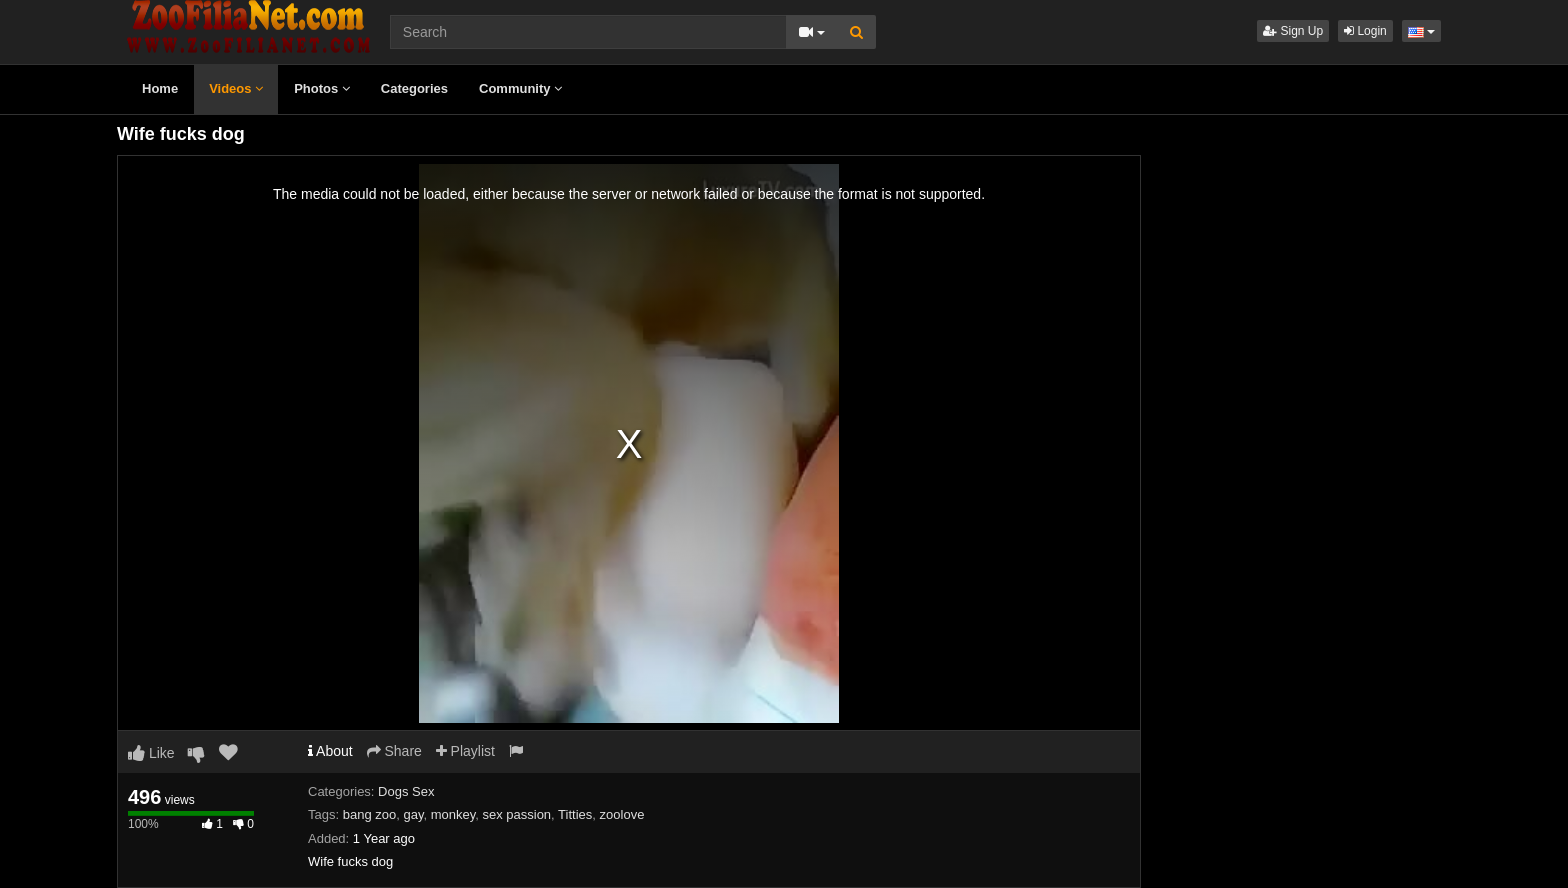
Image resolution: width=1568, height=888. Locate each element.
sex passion (516, 814)
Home (160, 88)
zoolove (622, 814)
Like (151, 753)
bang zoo (370, 814)
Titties (575, 814)
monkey (453, 814)
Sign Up (1293, 31)
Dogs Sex (406, 791)
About (330, 751)
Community (520, 88)
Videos (236, 88)
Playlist (465, 751)
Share (394, 751)
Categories (414, 88)
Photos (322, 88)
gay (413, 814)
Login (1365, 31)
